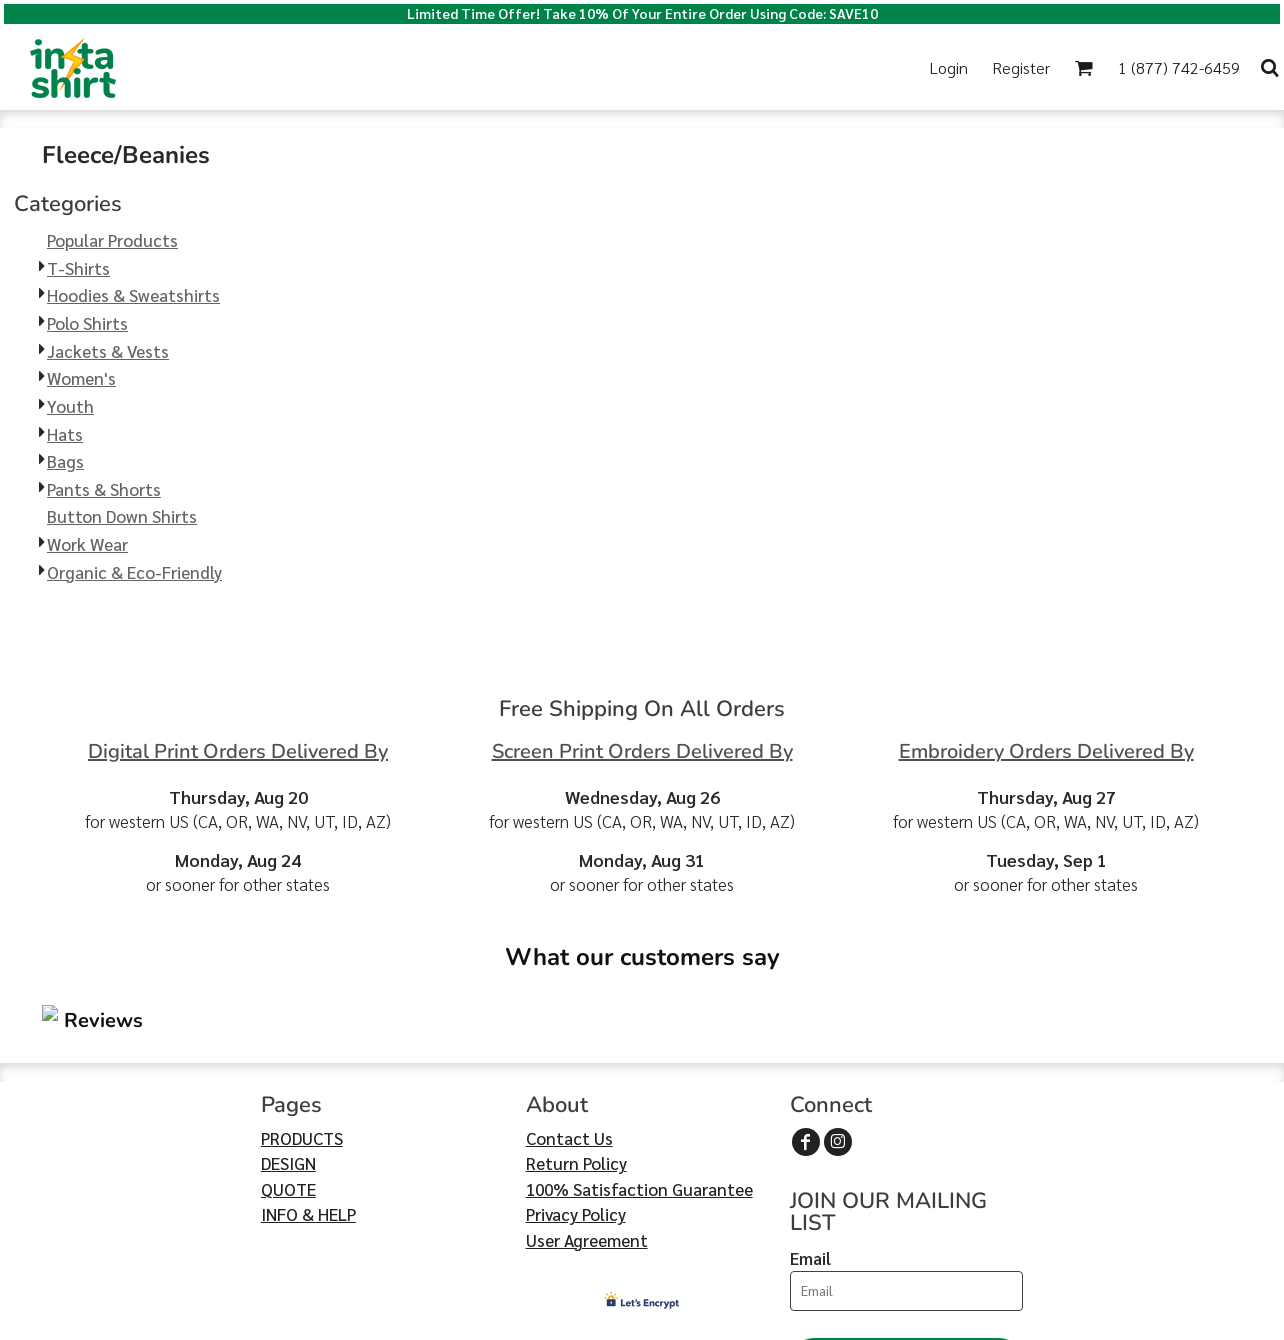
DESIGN (288, 1043)
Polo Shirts (87, 323)
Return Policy (576, 1043)
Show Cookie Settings (642, 1322)
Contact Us (569, 1018)
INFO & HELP (308, 1094)
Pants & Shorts (104, 489)
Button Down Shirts (122, 516)
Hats (65, 434)
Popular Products (112, 240)
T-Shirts (78, 268)
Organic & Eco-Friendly (134, 572)
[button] (1083, 67)
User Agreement (587, 1120)
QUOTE (288, 1069)
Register (1021, 67)
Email (810, 1138)
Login (949, 67)
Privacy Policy (576, 1094)
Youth (70, 406)
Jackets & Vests (108, 351)
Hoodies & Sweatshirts (133, 295)
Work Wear (87, 544)
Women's (81, 378)
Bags (65, 461)
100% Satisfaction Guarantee (639, 1069)
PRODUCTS (302, 1018)
